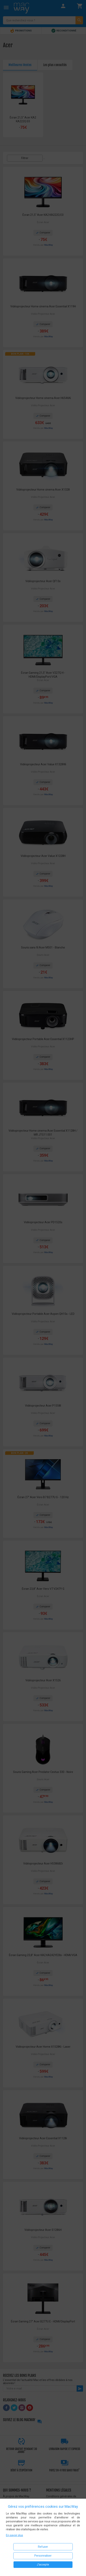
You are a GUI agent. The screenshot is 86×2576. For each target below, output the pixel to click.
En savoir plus (14, 2535)
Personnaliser (43, 2555)
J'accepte (43, 2564)
